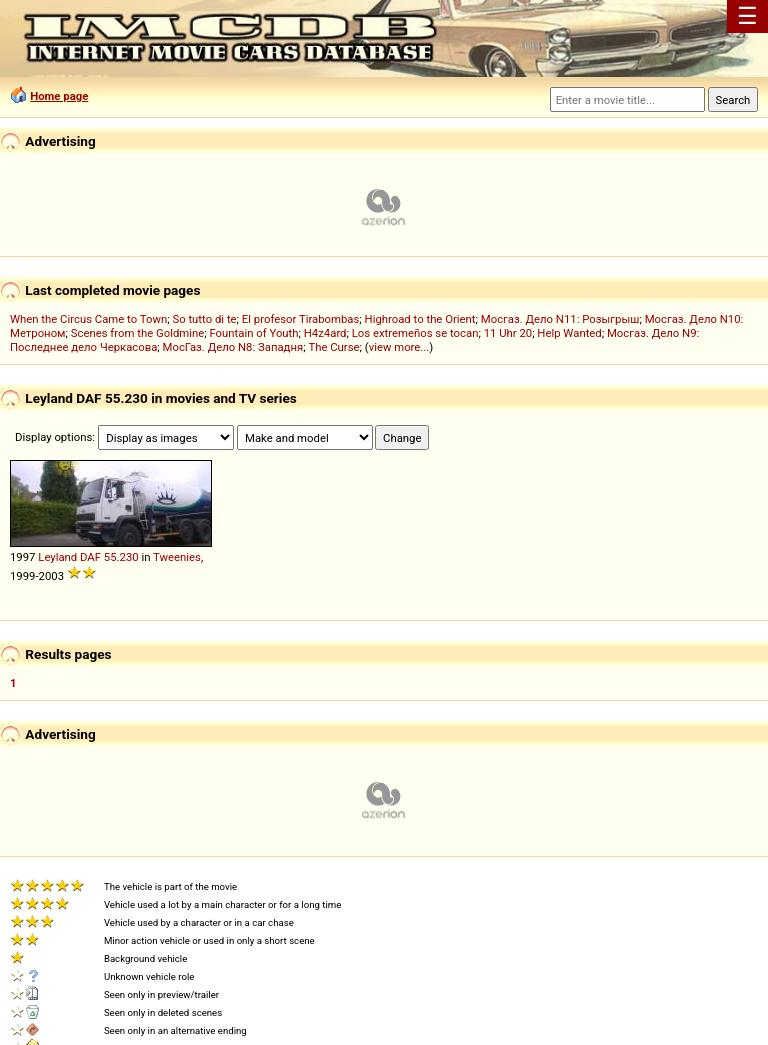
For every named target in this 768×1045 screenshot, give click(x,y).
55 (110, 557)
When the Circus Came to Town (88, 319)
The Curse (333, 347)
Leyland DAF (69, 557)
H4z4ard (325, 333)
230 (129, 557)
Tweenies (177, 557)
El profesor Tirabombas (301, 319)
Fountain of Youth (253, 333)
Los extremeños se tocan (415, 333)
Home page (59, 96)
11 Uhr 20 (508, 333)
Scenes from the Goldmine (138, 333)
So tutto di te (204, 319)
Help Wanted (569, 333)
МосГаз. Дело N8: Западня (233, 347)
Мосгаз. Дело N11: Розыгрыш (560, 319)
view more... (399, 347)
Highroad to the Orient (420, 319)
